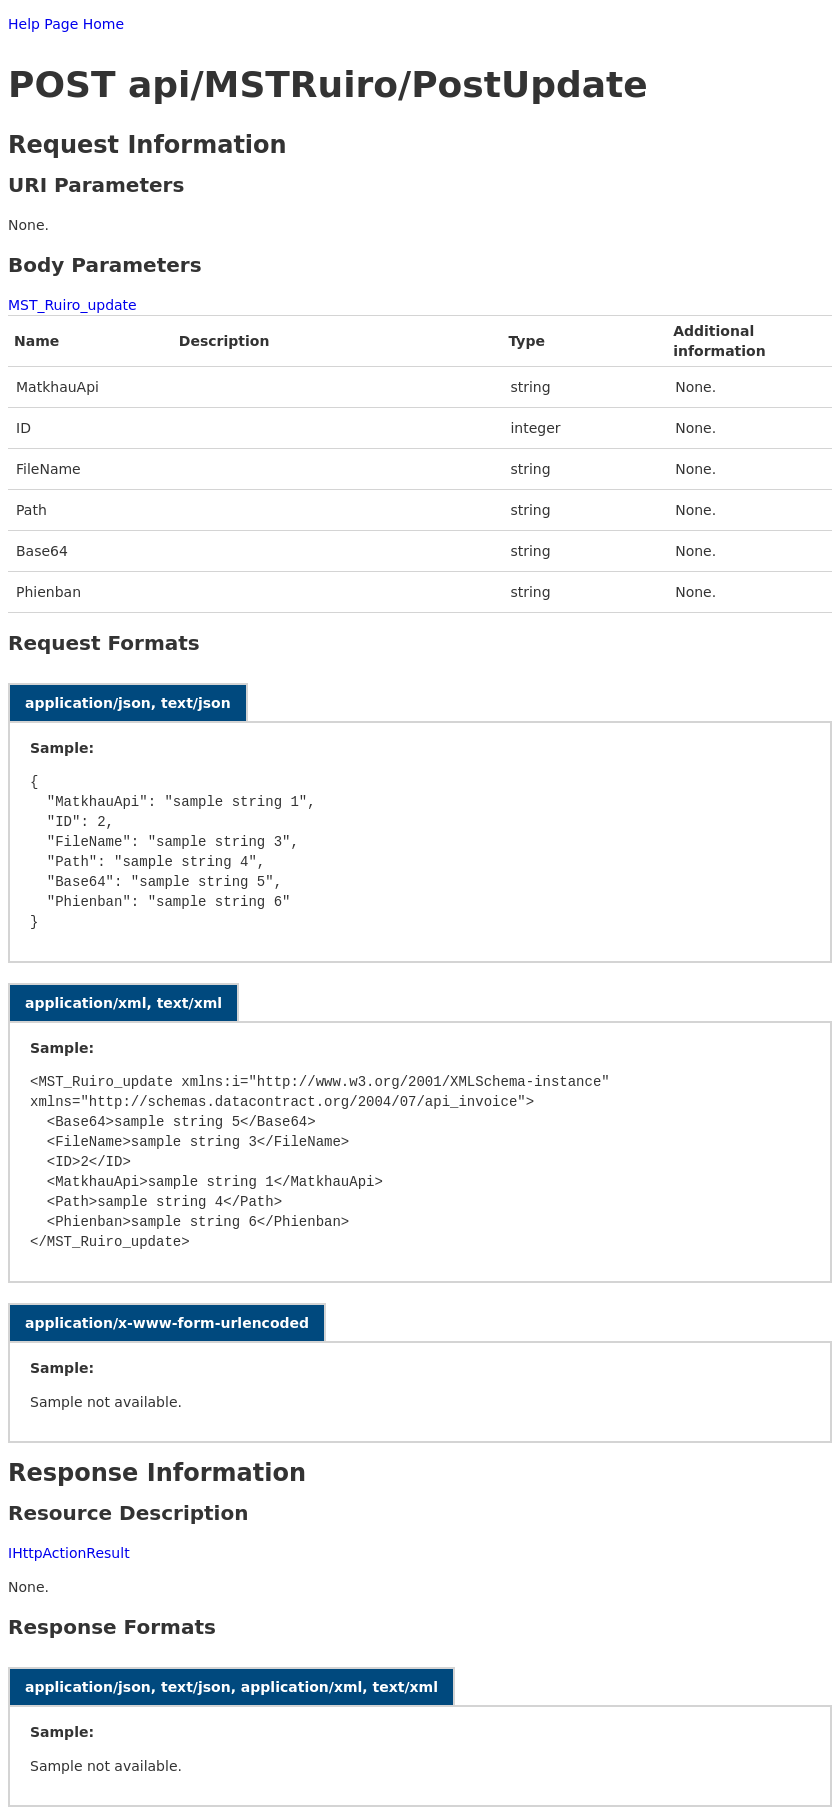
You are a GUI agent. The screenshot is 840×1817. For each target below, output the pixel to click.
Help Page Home (66, 24)
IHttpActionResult (69, 1553)
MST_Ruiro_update (72, 305)
